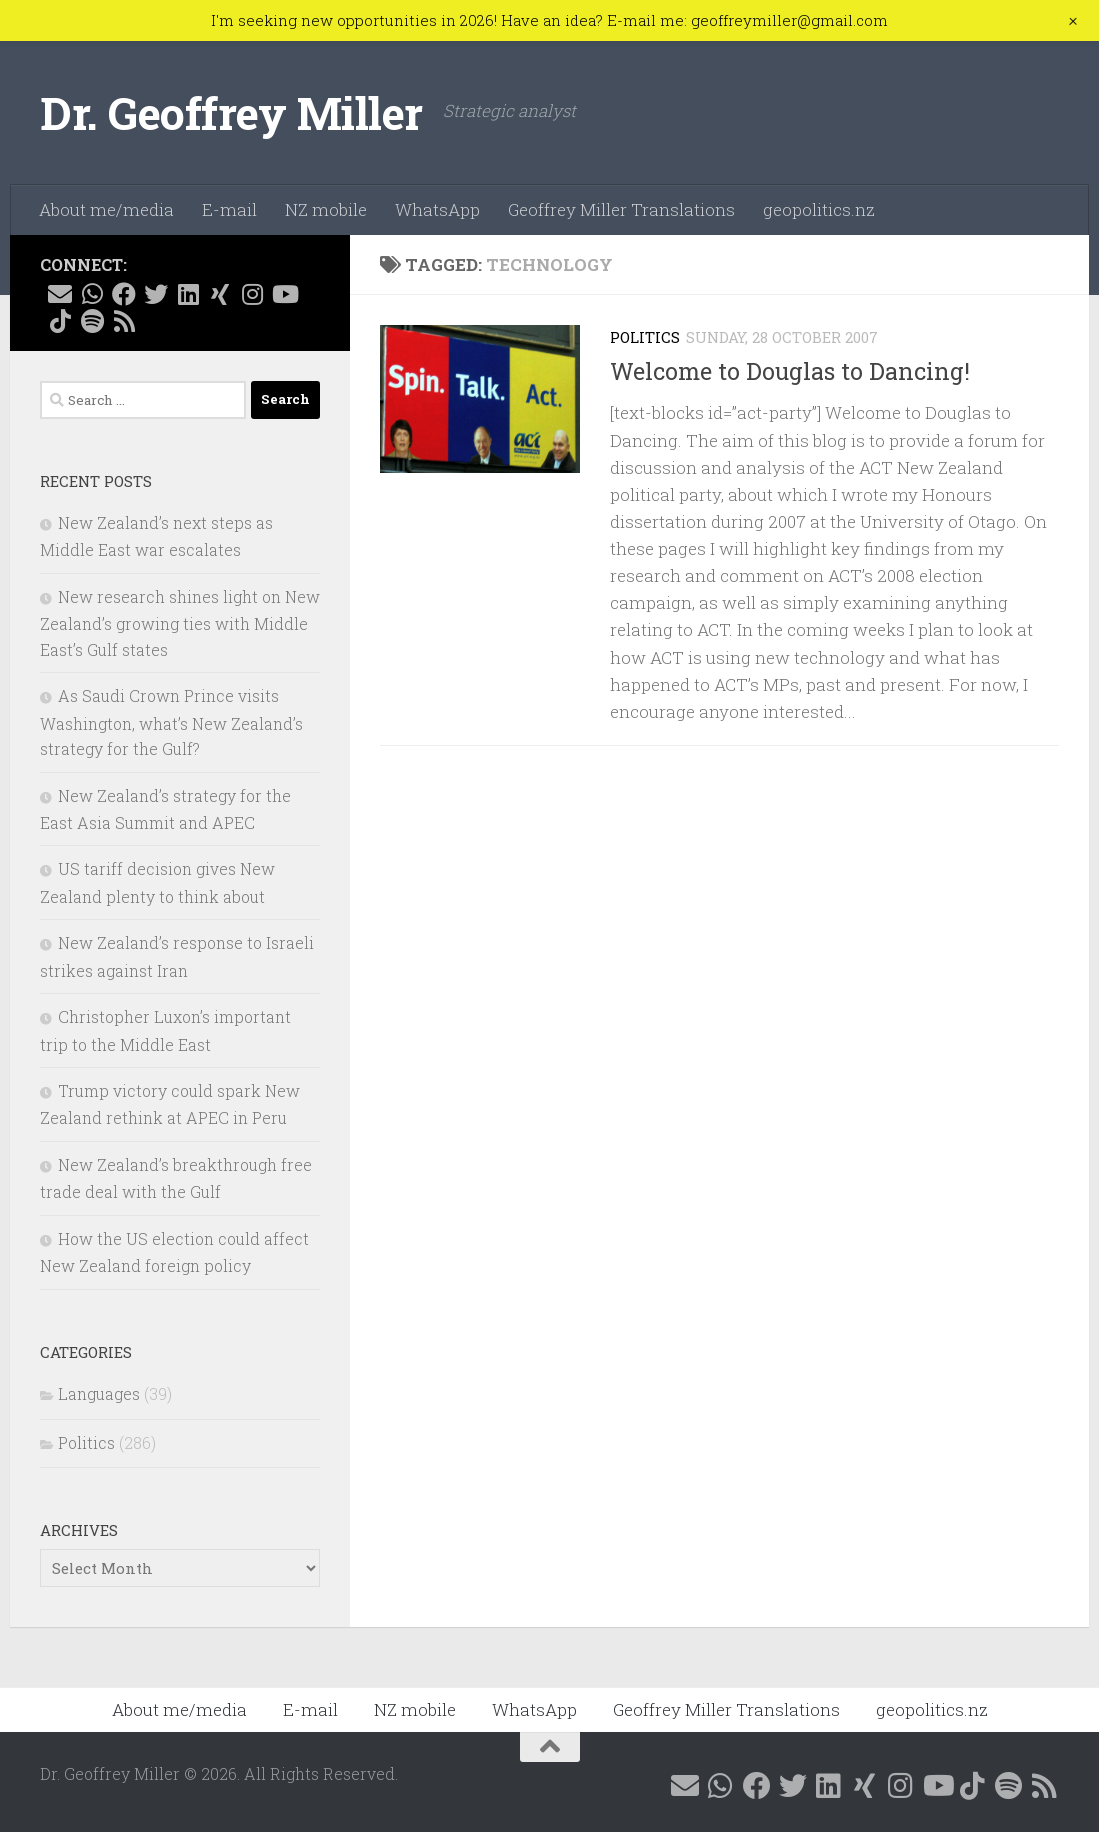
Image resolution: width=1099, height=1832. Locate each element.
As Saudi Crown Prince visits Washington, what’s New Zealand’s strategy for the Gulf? (171, 722)
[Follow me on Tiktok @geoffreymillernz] (60, 321)
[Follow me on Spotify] (92, 321)
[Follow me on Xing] (220, 294)
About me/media (106, 209)
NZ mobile (326, 209)
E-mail (229, 209)
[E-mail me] (60, 294)
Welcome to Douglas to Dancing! (790, 371)
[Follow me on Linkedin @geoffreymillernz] (188, 294)
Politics (645, 337)
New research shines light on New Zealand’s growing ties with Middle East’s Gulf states (180, 623)
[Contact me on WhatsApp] (92, 294)
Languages (99, 1393)
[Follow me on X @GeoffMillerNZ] (156, 294)
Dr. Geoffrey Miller (231, 112)
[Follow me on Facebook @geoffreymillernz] (124, 294)
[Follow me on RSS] (124, 321)
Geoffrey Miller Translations (621, 209)
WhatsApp (437, 209)
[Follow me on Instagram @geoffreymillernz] (252, 294)
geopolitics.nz (819, 209)
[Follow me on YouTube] (284, 294)
